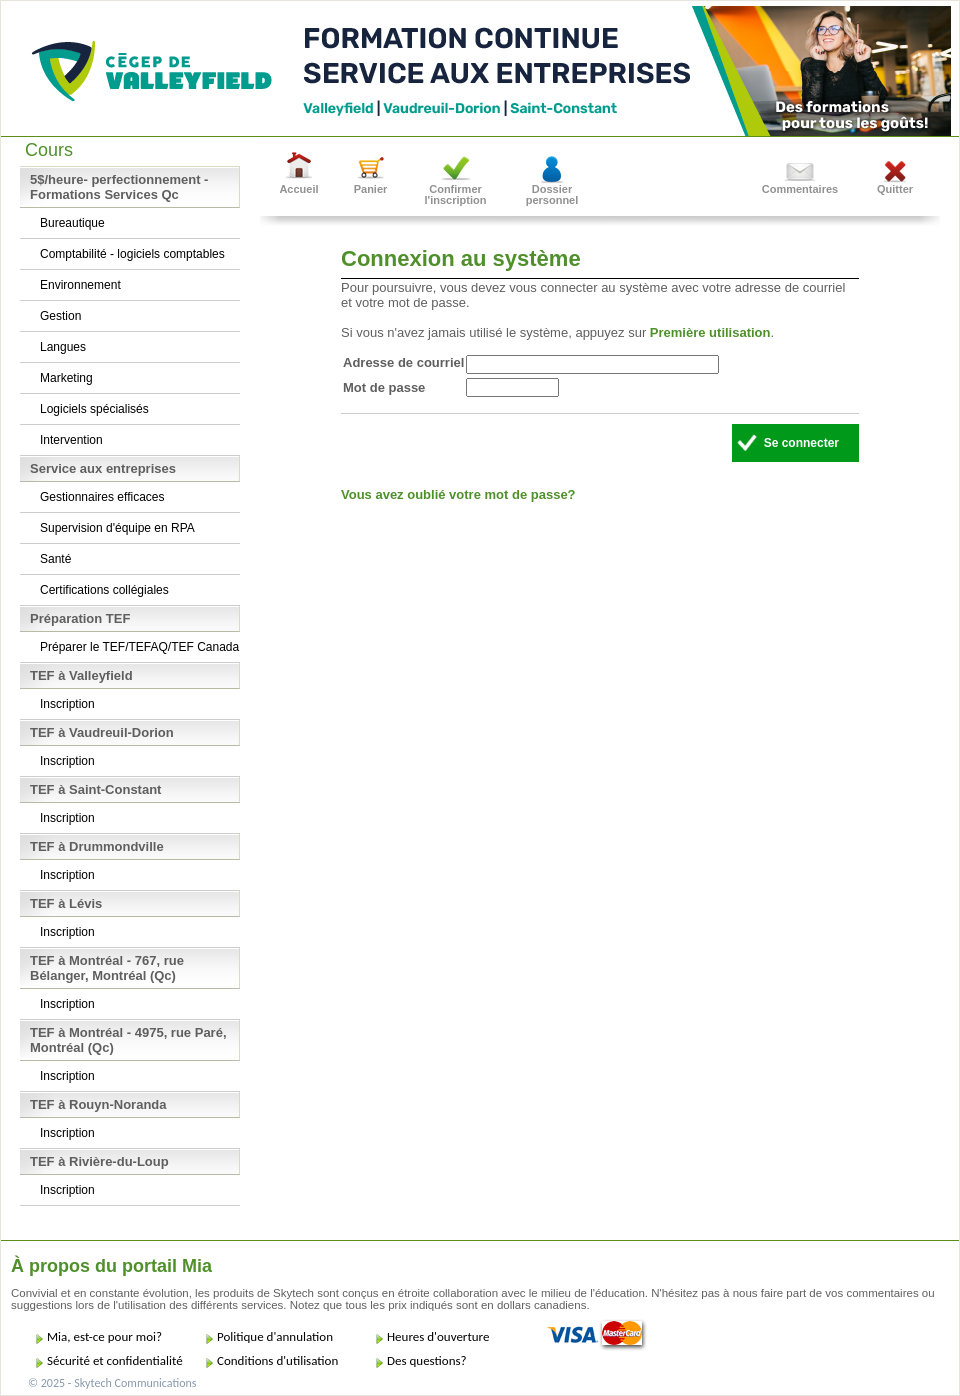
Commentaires (800, 189)
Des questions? (427, 1360)
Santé (55, 559)
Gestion (60, 316)
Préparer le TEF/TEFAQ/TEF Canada (139, 647)
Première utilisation (710, 332)
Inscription (67, 704)
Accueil (298, 189)
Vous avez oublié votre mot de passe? (458, 494)
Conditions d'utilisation (277, 1360)
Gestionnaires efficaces (102, 497)
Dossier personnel (552, 194)
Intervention (71, 440)
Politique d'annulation (275, 1336)
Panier (371, 189)
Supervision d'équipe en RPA (117, 528)
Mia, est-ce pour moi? (104, 1336)
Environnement (80, 285)
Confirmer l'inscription (456, 194)
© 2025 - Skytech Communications (112, 1383)
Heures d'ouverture (438, 1336)
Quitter (895, 189)
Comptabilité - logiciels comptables (132, 254)
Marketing (66, 378)
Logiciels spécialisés (94, 409)
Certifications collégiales (104, 590)
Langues (63, 347)
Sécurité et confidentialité (115, 1360)
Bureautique (72, 223)
